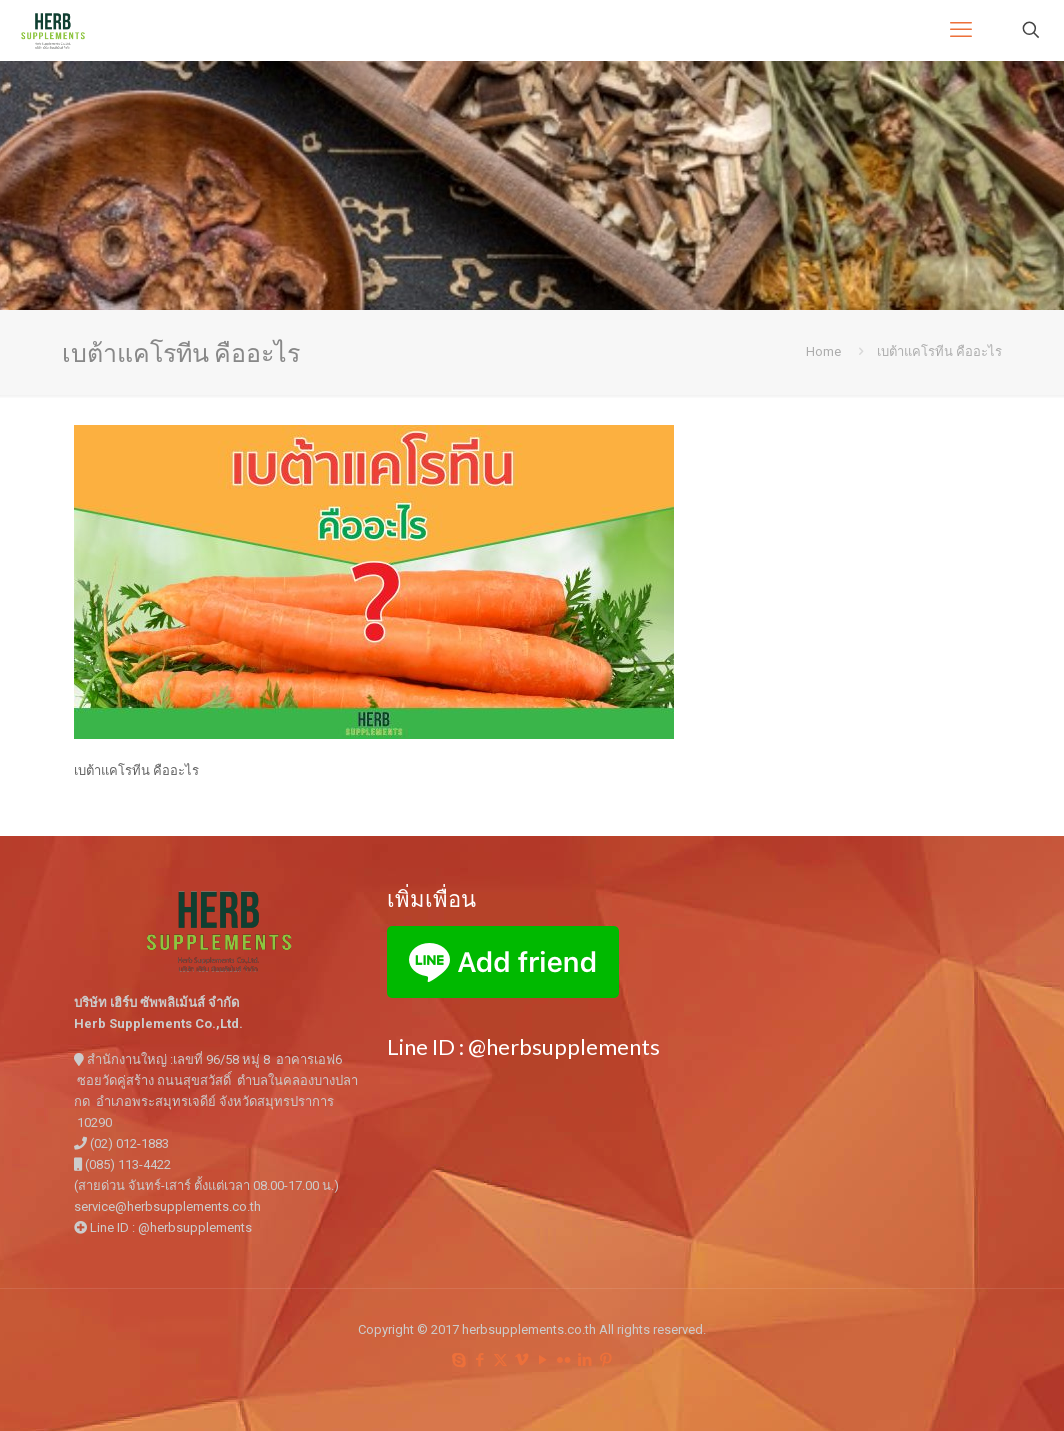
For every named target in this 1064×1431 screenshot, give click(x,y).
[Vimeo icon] (521, 1360)
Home (823, 351)
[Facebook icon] (479, 1360)
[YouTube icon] (542, 1360)
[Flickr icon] (563, 1360)
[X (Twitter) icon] (500, 1360)
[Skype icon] (458, 1360)
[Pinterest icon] (605, 1360)
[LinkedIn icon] (584, 1360)
